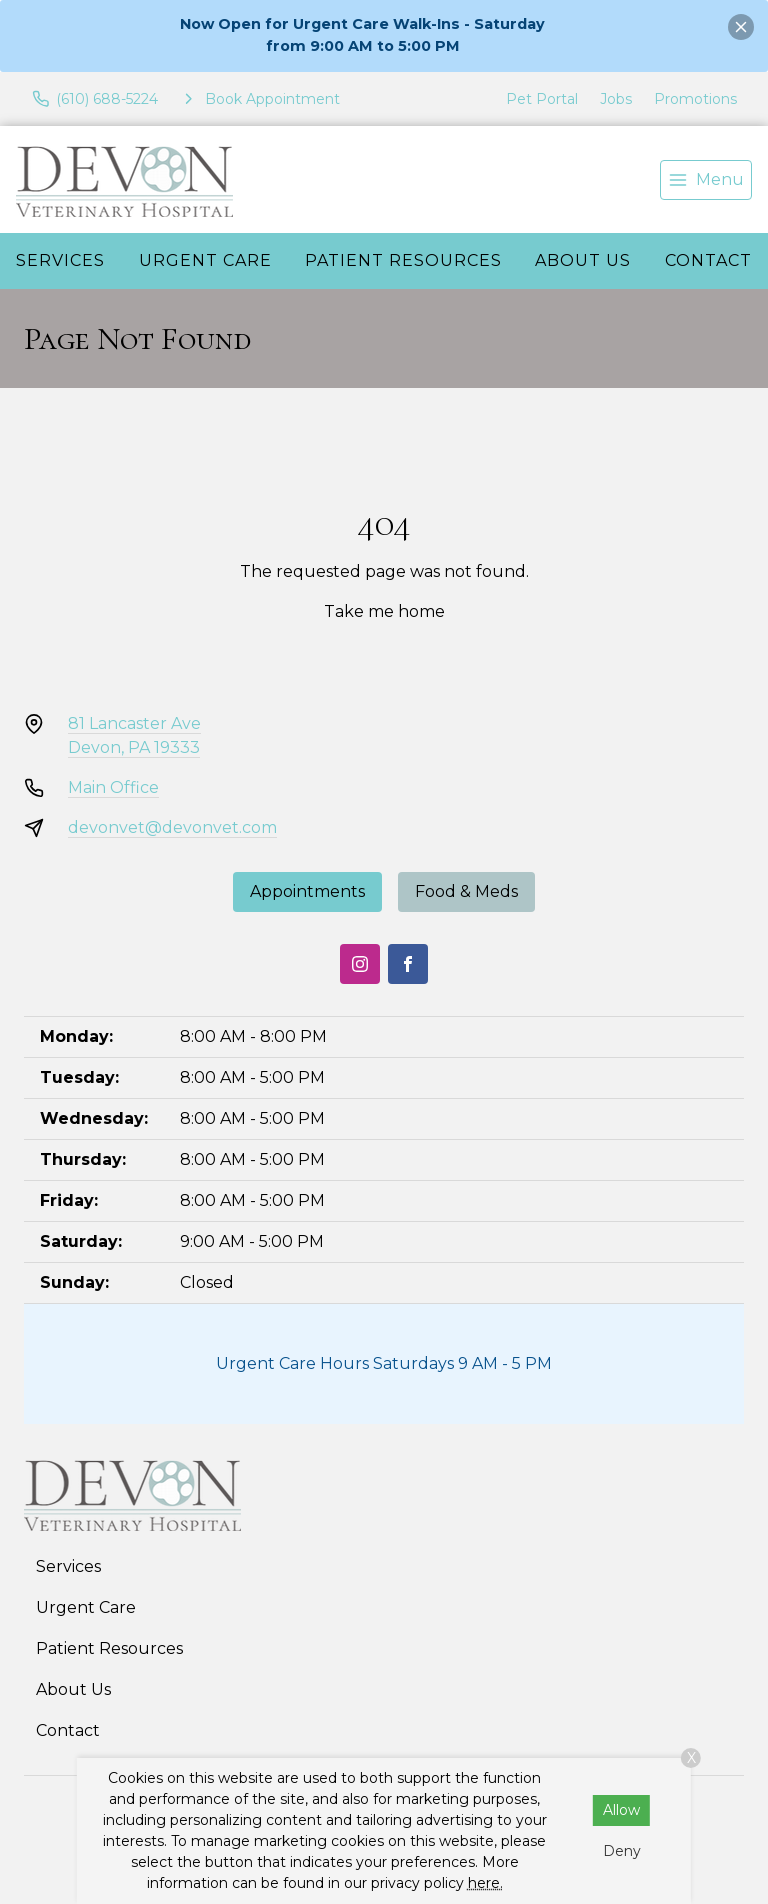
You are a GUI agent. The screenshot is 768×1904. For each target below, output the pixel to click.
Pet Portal (542, 99)
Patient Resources (403, 260)
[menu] (706, 180)
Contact (68, 1730)
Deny (622, 1851)
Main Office (113, 787)
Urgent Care (205, 260)
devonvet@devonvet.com (172, 827)
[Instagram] (360, 964)
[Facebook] (408, 964)
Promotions (695, 99)
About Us (583, 260)
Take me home (384, 611)
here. (485, 1883)
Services (60, 260)
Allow (621, 1810)
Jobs (616, 99)
